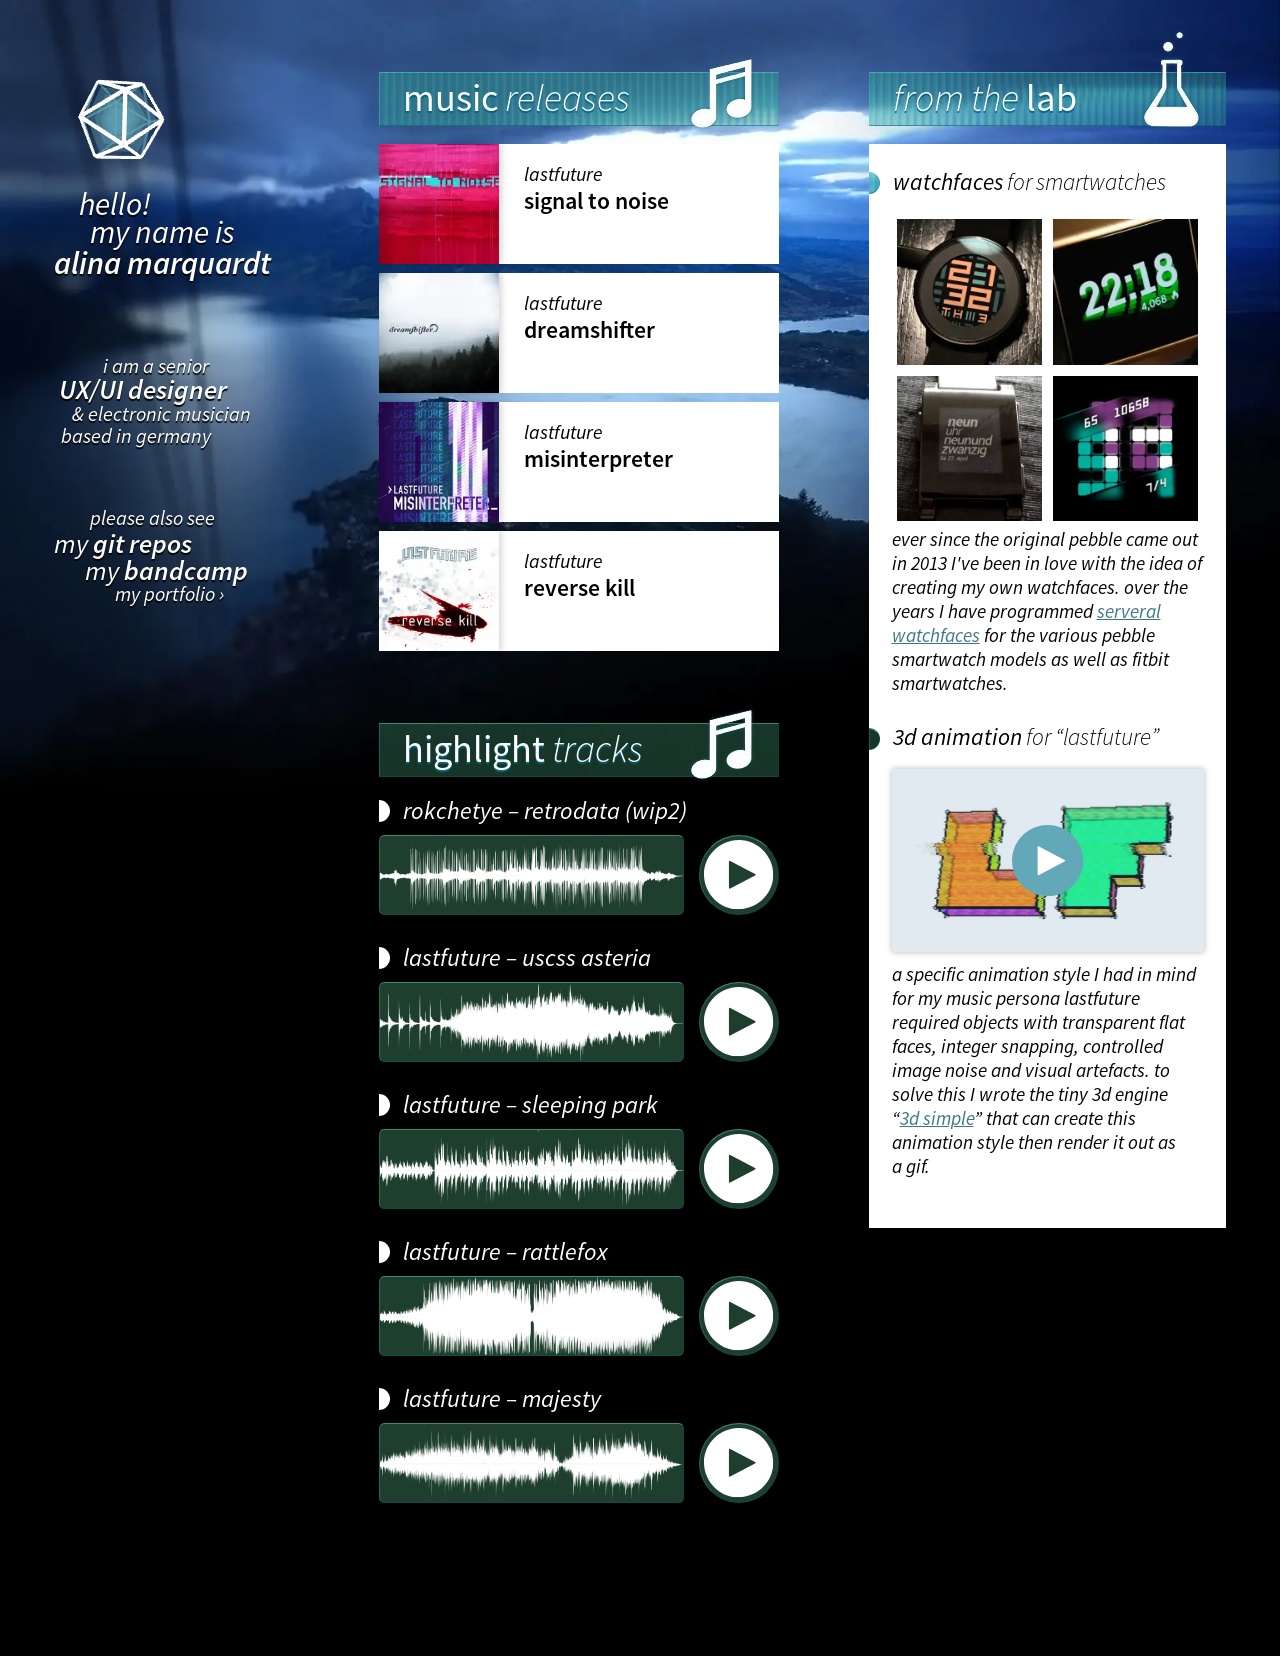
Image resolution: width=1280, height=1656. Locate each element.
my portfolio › (169, 594)
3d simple (937, 1118)
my (123, 543)
